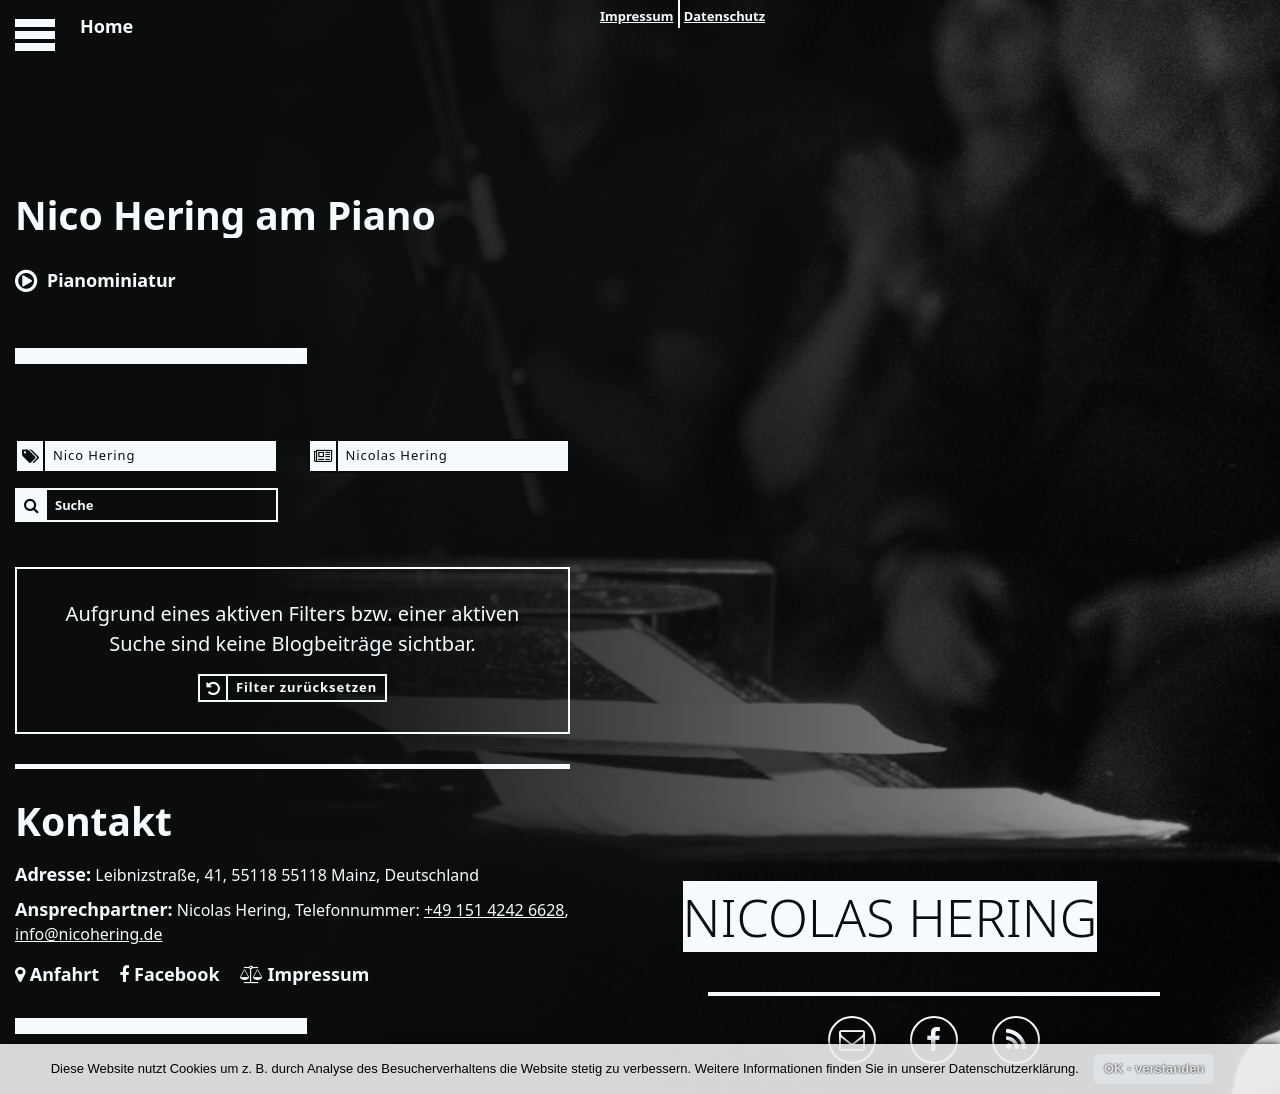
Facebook (169, 974)
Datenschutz (724, 16)
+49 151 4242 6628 (494, 910)
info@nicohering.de (89, 934)
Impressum (636, 16)
